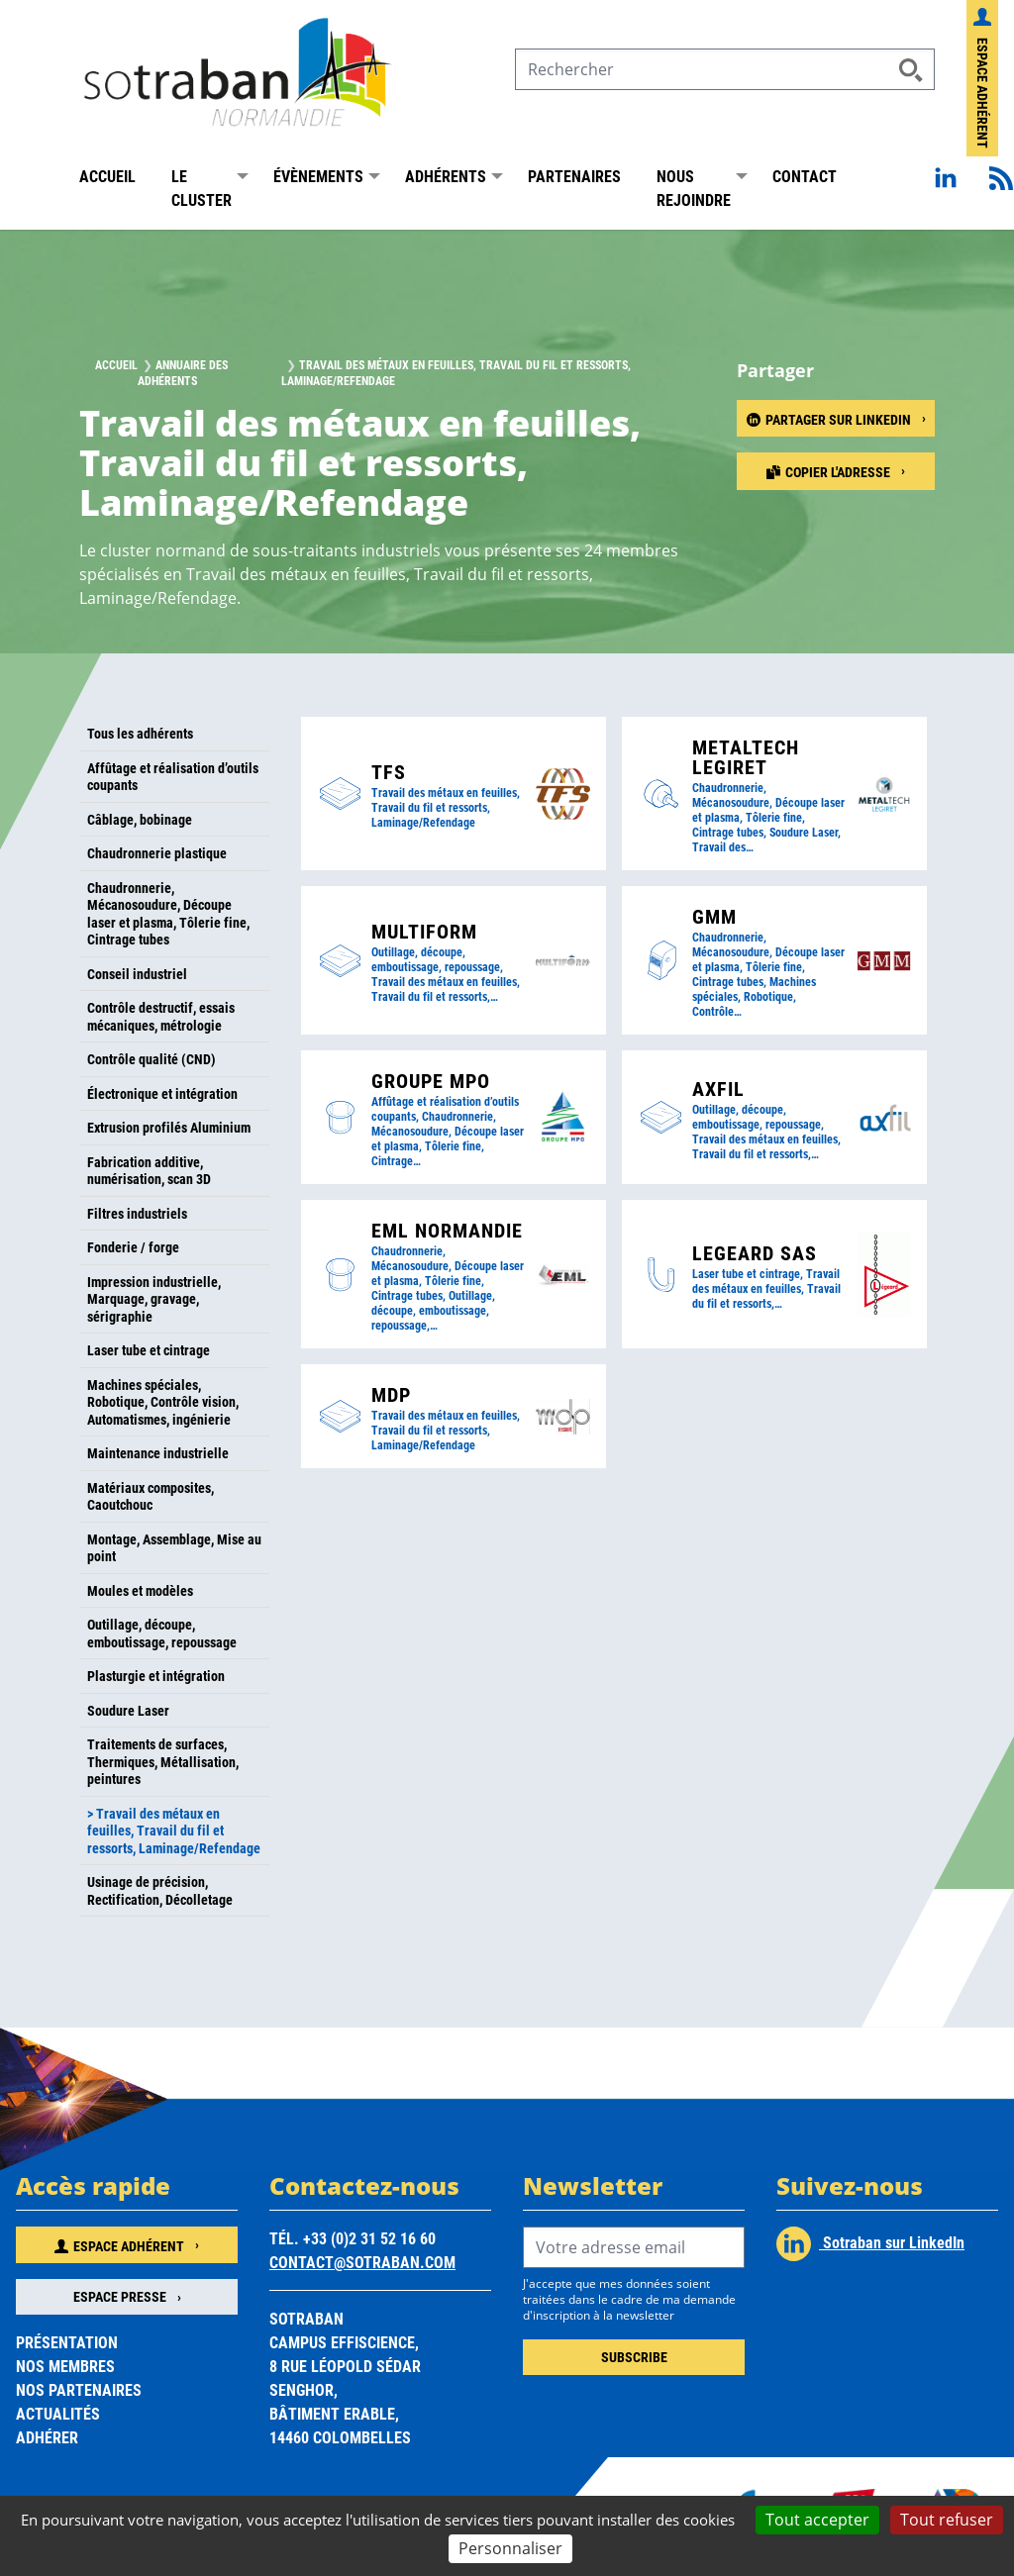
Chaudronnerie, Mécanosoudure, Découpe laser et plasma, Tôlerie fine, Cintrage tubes (168, 913)
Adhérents (445, 175)
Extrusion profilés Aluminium (169, 1127)
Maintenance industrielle (158, 1452)
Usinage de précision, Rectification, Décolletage (160, 1890)
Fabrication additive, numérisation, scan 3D (149, 1170)
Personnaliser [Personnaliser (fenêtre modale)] (510, 2548)
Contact (804, 175)
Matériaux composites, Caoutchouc (150, 1496)
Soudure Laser (128, 1710)
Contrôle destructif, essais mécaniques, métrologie (161, 1016)
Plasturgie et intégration (156, 1675)
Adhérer (47, 2437)
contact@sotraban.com (362, 2261)
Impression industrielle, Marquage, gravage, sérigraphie (154, 1299)
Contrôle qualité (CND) (151, 1058)
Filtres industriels (137, 1213)
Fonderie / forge (133, 1247)
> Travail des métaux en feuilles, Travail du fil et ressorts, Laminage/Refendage (173, 1830)
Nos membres (65, 2365)
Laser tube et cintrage (148, 1349)
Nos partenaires (79, 2389)
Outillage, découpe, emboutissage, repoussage (162, 1633)
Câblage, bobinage (139, 819)
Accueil (107, 175)
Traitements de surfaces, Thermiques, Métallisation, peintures (163, 1761)
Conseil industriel (137, 973)
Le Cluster (201, 187)
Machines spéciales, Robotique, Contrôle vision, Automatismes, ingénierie (163, 1402)
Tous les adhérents (140, 733)
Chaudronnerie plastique (157, 852)
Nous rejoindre (694, 187)
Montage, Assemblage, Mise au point (174, 1548)
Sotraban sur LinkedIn (870, 2244)
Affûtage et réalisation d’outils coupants (172, 776)
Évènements (318, 175)
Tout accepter (817, 2519)
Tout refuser (946, 2519)
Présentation (67, 2341)
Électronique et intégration (162, 1093)
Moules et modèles (140, 1590)
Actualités (58, 2413)
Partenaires (574, 175)
